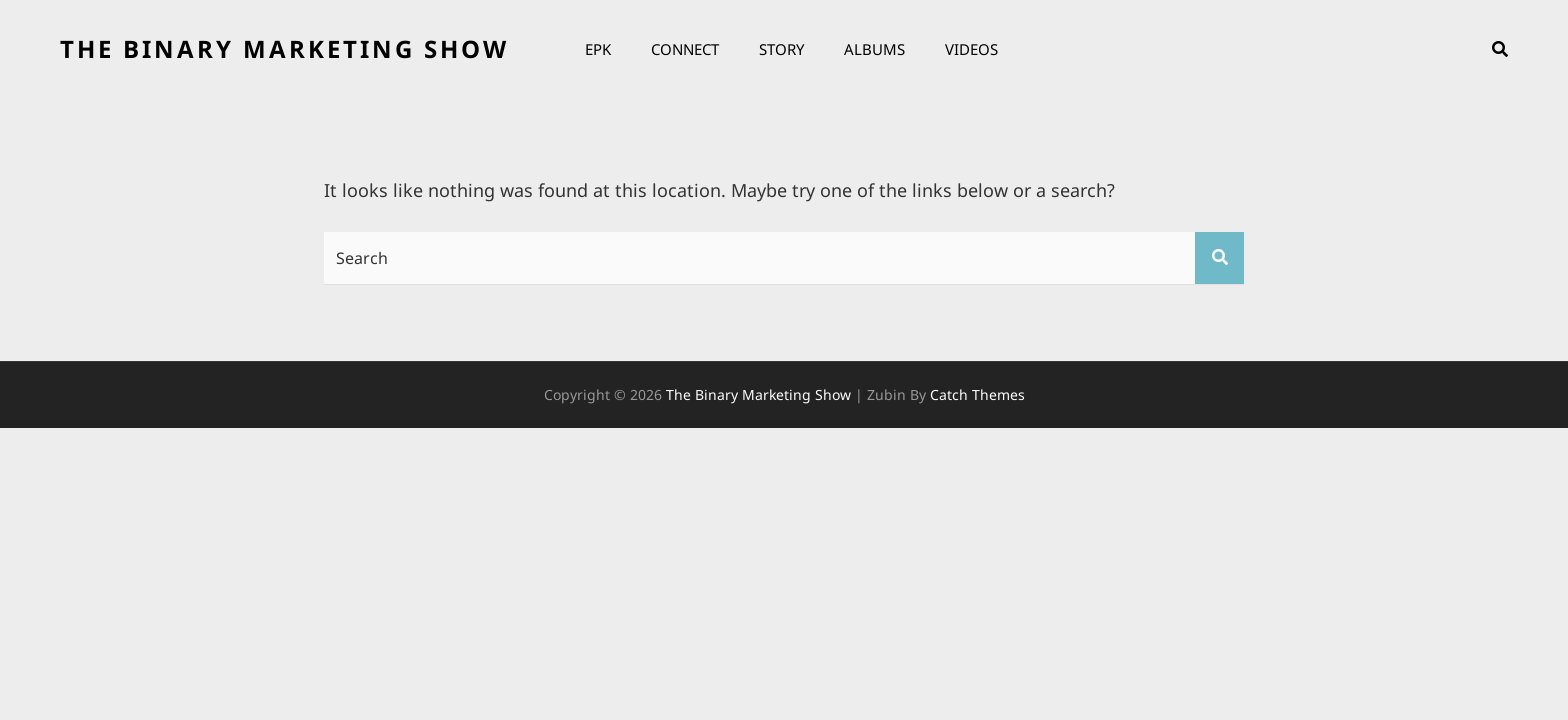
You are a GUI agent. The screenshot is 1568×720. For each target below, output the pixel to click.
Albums (874, 49)
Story (781, 49)
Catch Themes (977, 394)
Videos (971, 49)
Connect (685, 49)
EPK (598, 49)
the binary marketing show (284, 48)
